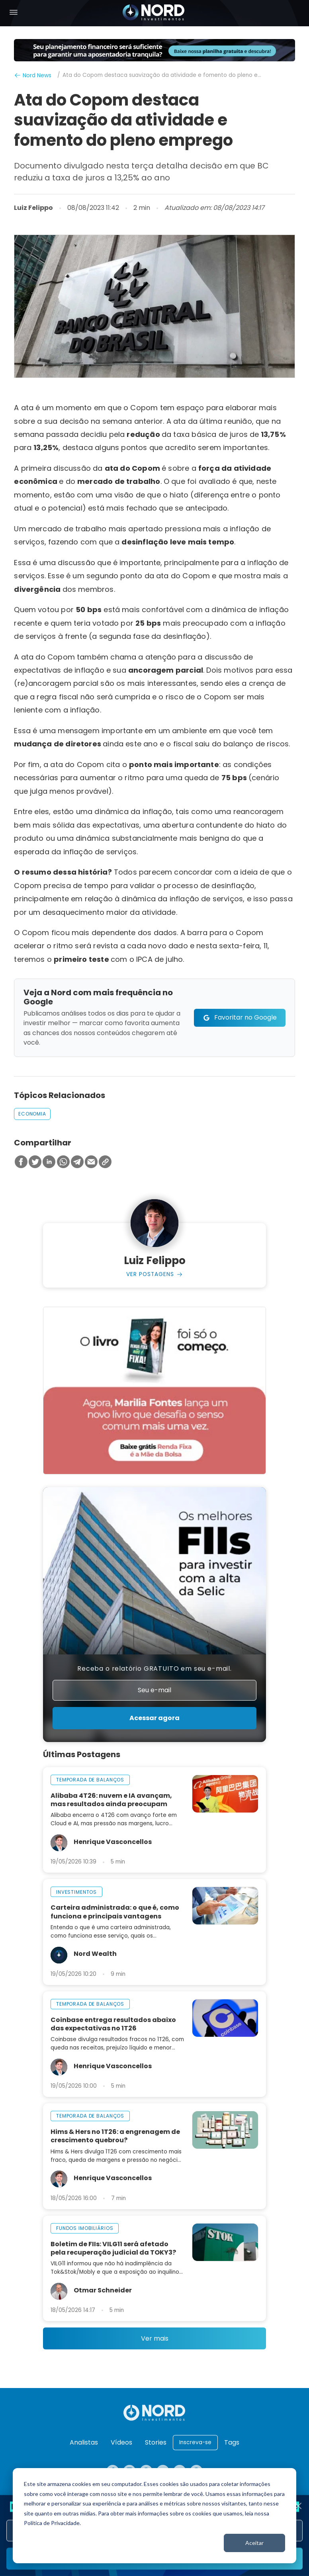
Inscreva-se (195, 2442)
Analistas (84, 2442)
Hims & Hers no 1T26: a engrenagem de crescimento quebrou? (115, 2136)
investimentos (76, 1892)
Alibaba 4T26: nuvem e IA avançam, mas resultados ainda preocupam (111, 1800)
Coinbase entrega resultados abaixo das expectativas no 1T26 (113, 2024)
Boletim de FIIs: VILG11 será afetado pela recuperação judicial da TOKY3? (113, 2248)
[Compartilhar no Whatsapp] (63, 1162)
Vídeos (121, 2442)
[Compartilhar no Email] (91, 1162)
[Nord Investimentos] (154, 13)
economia (32, 1113)
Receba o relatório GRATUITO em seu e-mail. (154, 1668)
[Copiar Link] (105, 1162)
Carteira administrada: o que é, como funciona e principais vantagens (115, 1912)
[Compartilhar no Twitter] (35, 1162)
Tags (231, 2442)
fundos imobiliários (84, 2228)
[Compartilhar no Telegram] (77, 1162)
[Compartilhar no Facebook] (21, 1162)
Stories (155, 2442)
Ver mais (154, 2338)
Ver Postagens (150, 1274)
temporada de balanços (90, 1780)
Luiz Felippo (33, 207)
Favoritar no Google (245, 1017)
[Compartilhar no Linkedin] (49, 1162)
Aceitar (254, 2542)
